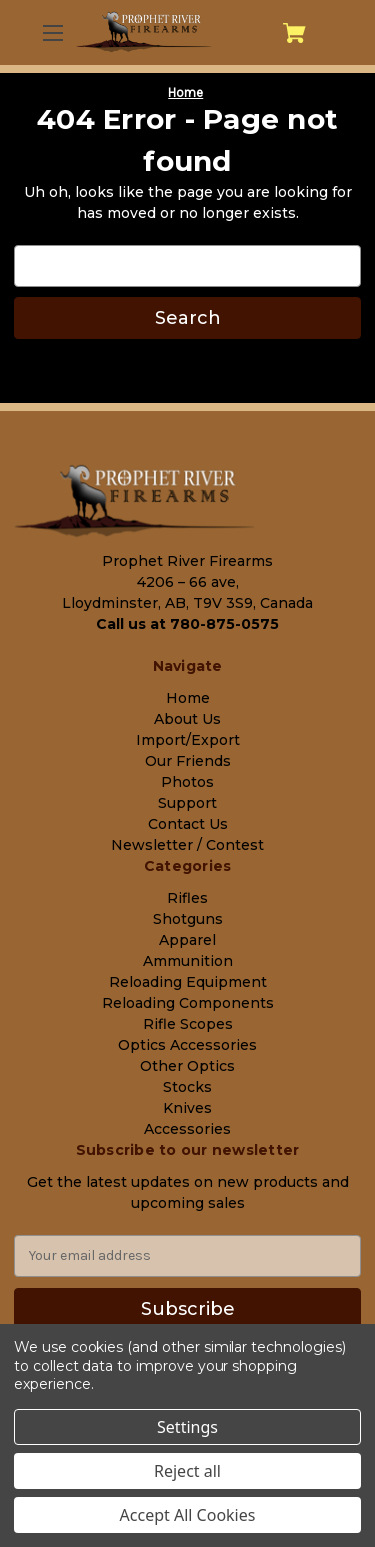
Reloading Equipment (188, 982)
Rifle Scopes (188, 1024)
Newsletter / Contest (187, 845)
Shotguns (188, 919)
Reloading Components (188, 1003)
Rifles (187, 898)
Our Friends (188, 761)
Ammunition (188, 961)
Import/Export (188, 740)
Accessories (187, 1129)
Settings (187, 1427)
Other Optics (187, 1066)
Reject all (187, 1471)
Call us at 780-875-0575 (187, 624)
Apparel (187, 940)
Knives (187, 1108)
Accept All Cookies (188, 1515)
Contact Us (188, 824)
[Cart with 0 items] (294, 33)
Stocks (187, 1087)
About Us (187, 719)
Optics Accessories (187, 1045)
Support (187, 803)
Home (188, 698)
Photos (187, 782)
